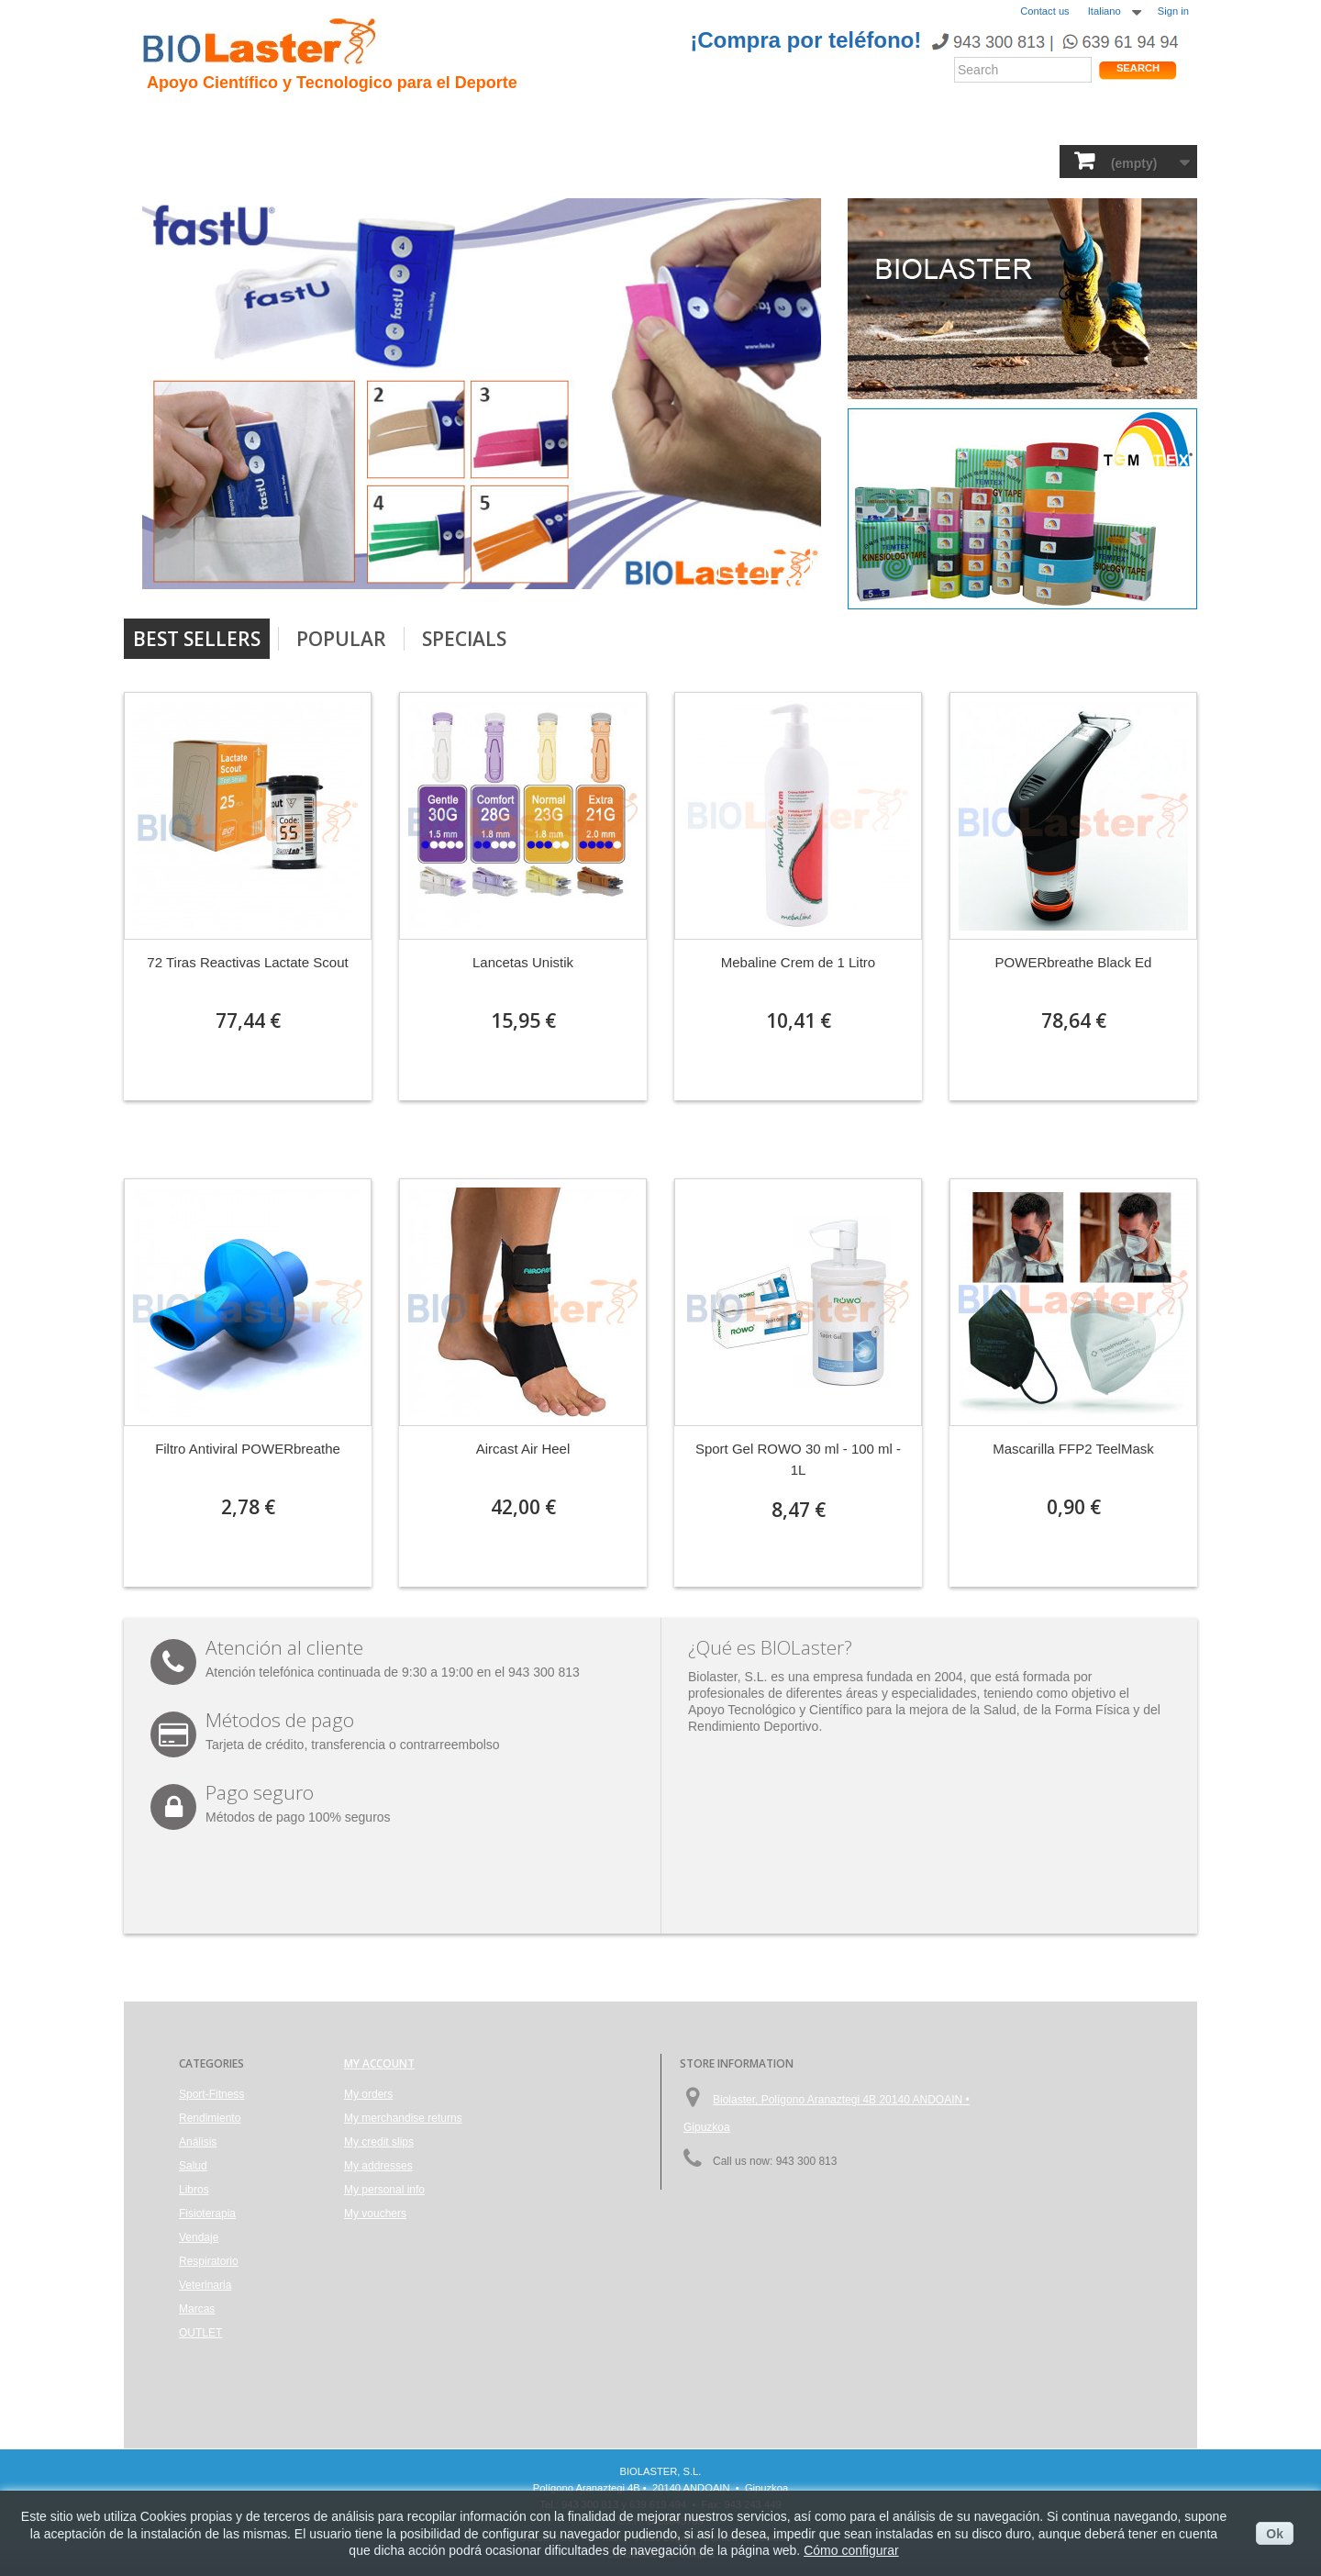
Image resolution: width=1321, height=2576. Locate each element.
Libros (528, 160)
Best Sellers (197, 639)
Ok (1274, 2533)
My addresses (378, 2165)
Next (788, 556)
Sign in (1173, 11)
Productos (827, 120)
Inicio (165, 120)
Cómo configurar (851, 2550)
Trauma (416, 120)
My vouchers (375, 2213)
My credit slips (379, 2142)
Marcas (976, 160)
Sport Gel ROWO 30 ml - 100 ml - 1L (798, 1459)
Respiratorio (792, 160)
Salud (390, 160)
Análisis (458, 160)
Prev (742, 556)
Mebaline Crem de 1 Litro (798, 962)
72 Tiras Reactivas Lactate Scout (247, 962)
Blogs (750, 120)
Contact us (1044, 11)
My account (379, 2063)
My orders (368, 2094)
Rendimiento (588, 120)
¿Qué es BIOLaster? (770, 1647)
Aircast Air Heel (523, 1448)
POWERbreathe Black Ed (1073, 962)
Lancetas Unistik (522, 962)
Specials (464, 639)
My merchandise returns (403, 2118)
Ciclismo (493, 120)
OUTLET (1051, 160)
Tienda (1127, 123)
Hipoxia (343, 120)
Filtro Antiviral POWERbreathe (247, 1448)
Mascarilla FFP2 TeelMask (1073, 1448)
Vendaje (701, 160)
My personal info (384, 2189)
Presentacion (250, 120)
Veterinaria (893, 160)
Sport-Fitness (193, 160)
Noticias (681, 120)
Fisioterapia (613, 160)
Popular (341, 639)
